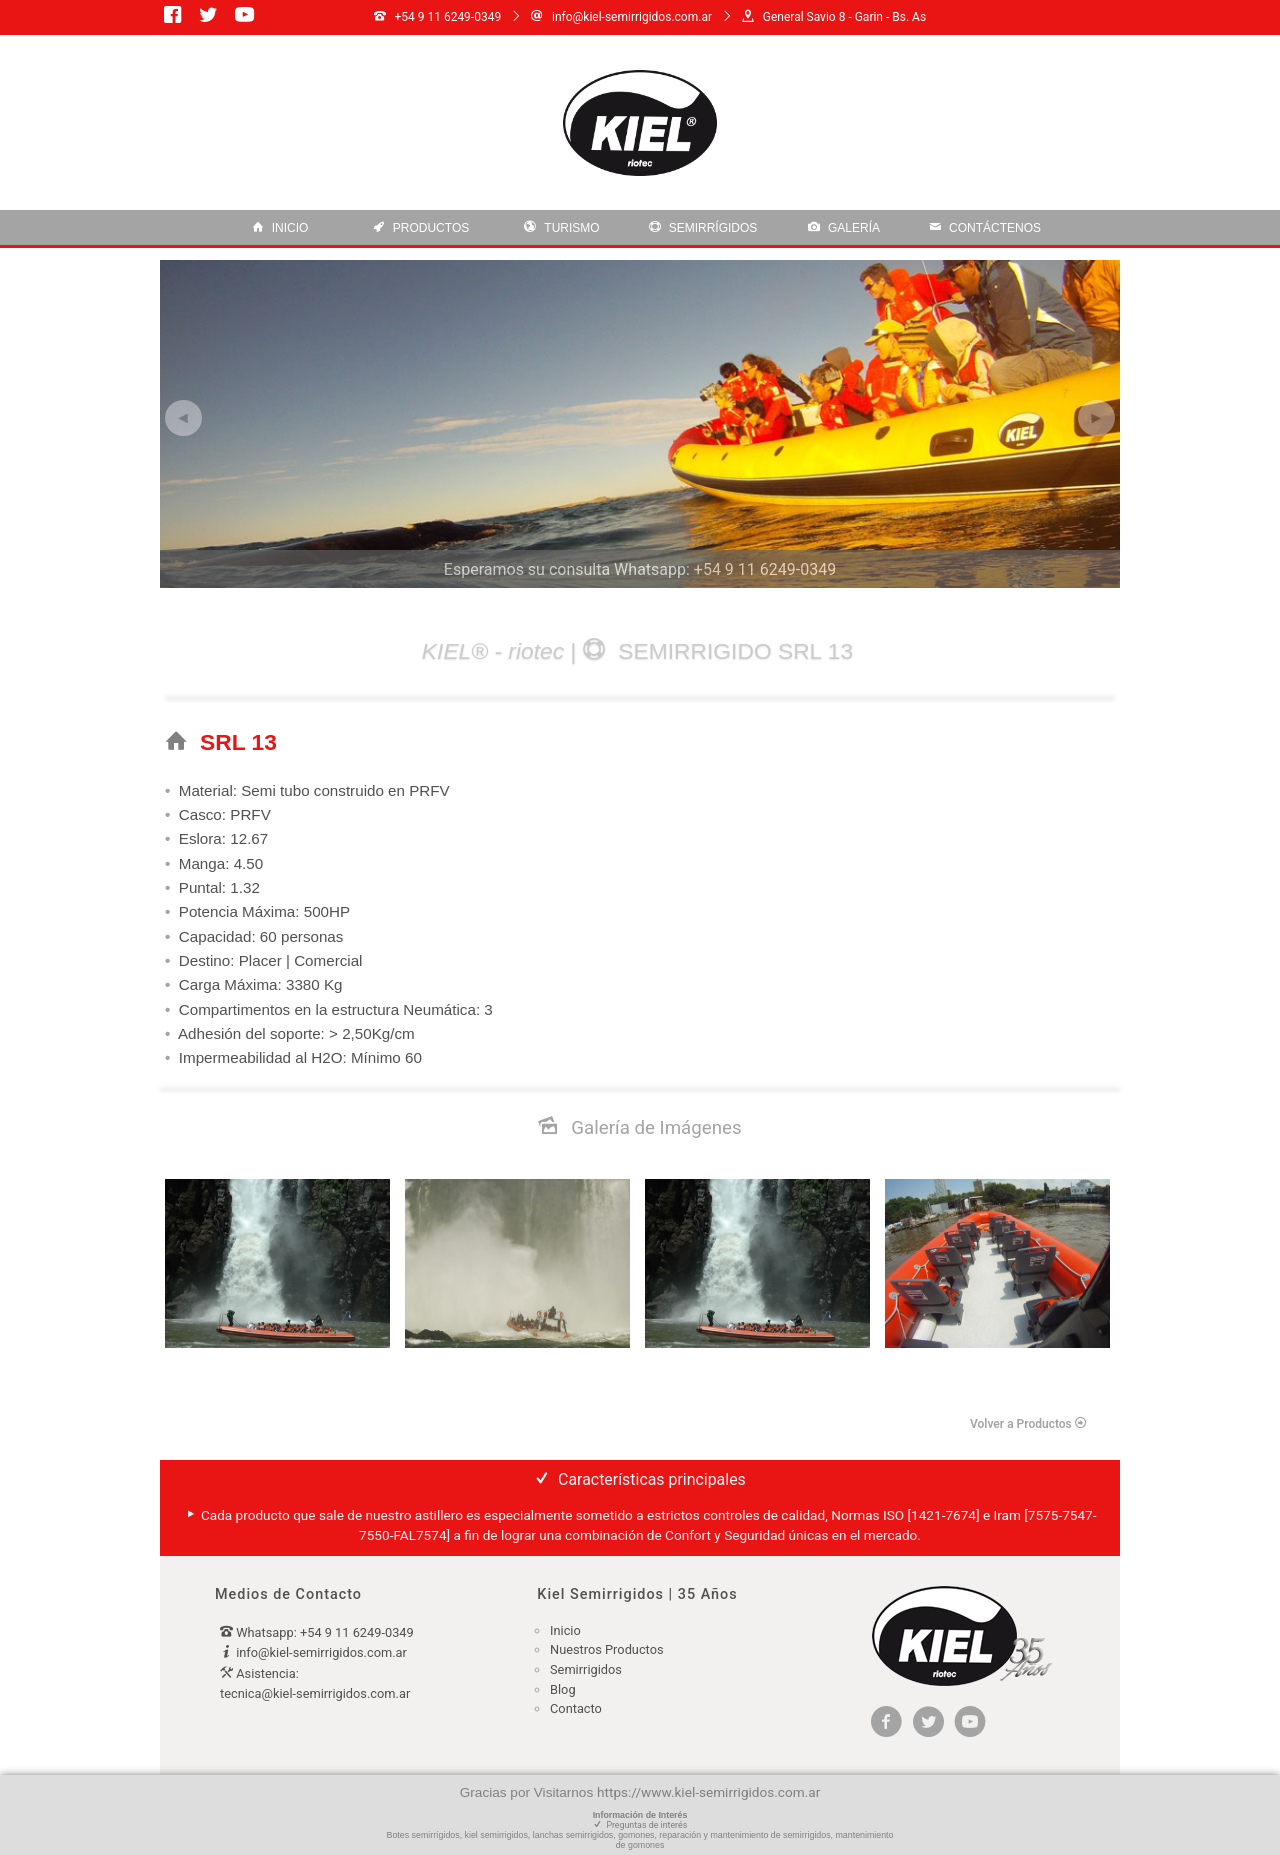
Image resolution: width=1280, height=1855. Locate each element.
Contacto (576, 1708)
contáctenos (985, 228)
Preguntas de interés (645, 1825)
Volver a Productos (1028, 1423)
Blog (563, 1689)
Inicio (280, 228)
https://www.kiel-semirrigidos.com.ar (708, 1792)
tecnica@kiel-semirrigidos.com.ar (315, 1693)
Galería (844, 228)
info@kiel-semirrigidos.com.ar (321, 1652)
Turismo (561, 228)
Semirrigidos (586, 1669)
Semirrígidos (703, 228)
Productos (421, 228)
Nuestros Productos (607, 1649)
